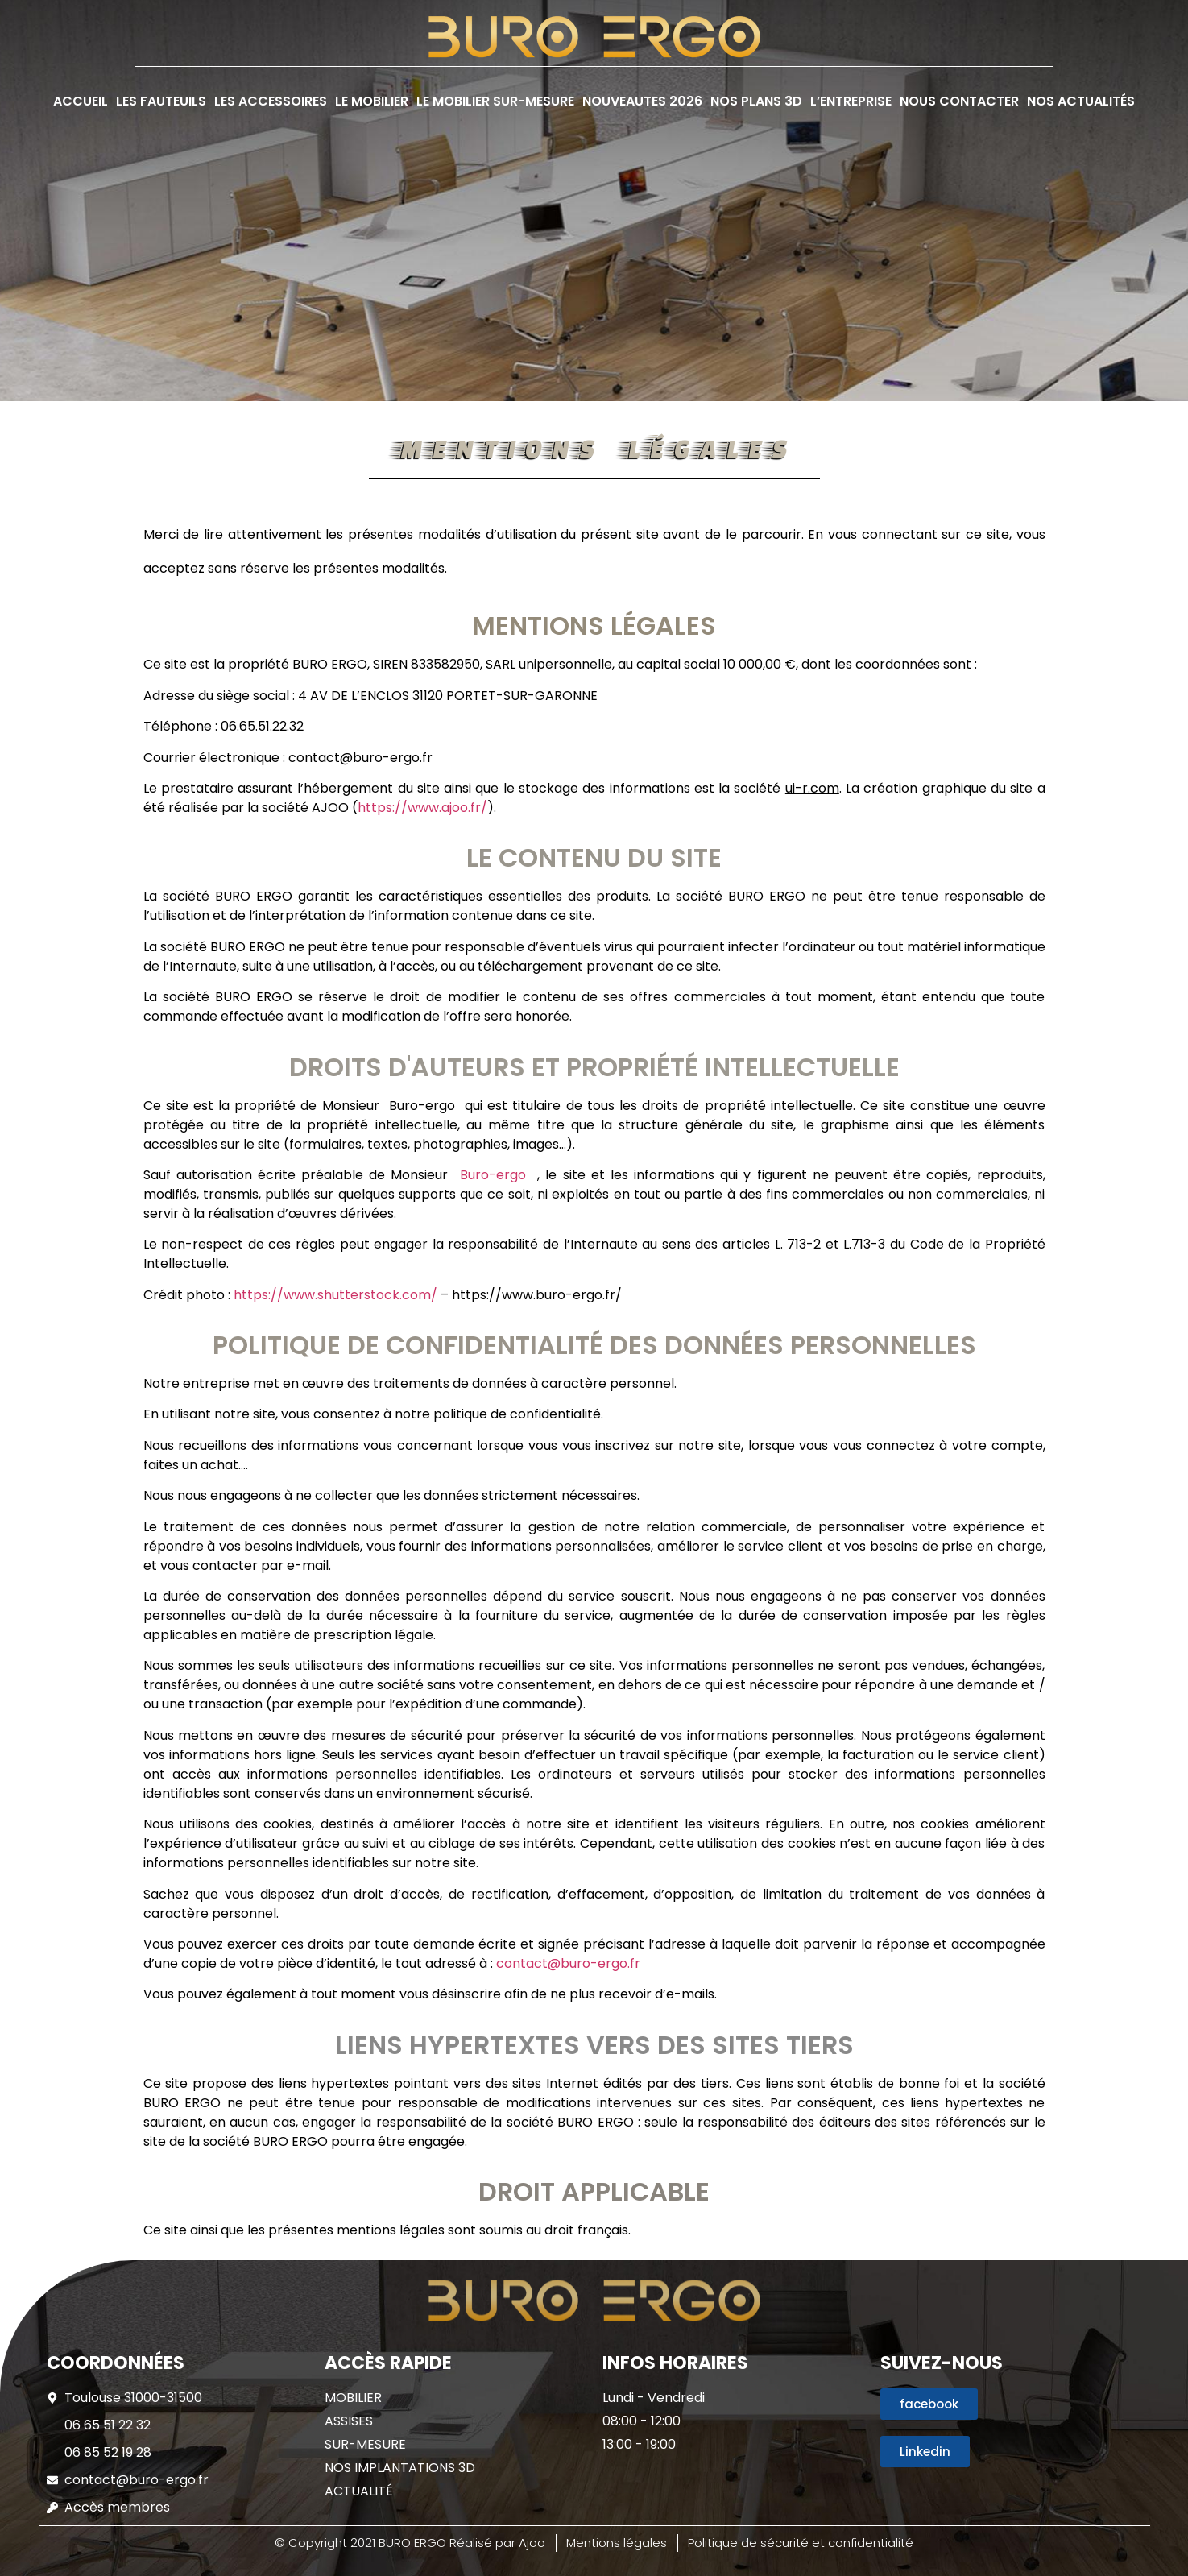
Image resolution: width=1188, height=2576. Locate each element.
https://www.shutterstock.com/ (335, 1295)
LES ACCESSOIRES (270, 101)
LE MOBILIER (371, 101)
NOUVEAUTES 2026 (642, 101)
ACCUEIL (80, 101)
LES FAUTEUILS (161, 101)
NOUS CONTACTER (959, 101)
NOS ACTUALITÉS (1081, 101)
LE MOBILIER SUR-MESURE (495, 101)
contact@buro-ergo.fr (568, 1963)
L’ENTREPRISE (851, 101)
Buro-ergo (498, 1175)
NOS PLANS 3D (756, 101)
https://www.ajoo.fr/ (422, 807)
